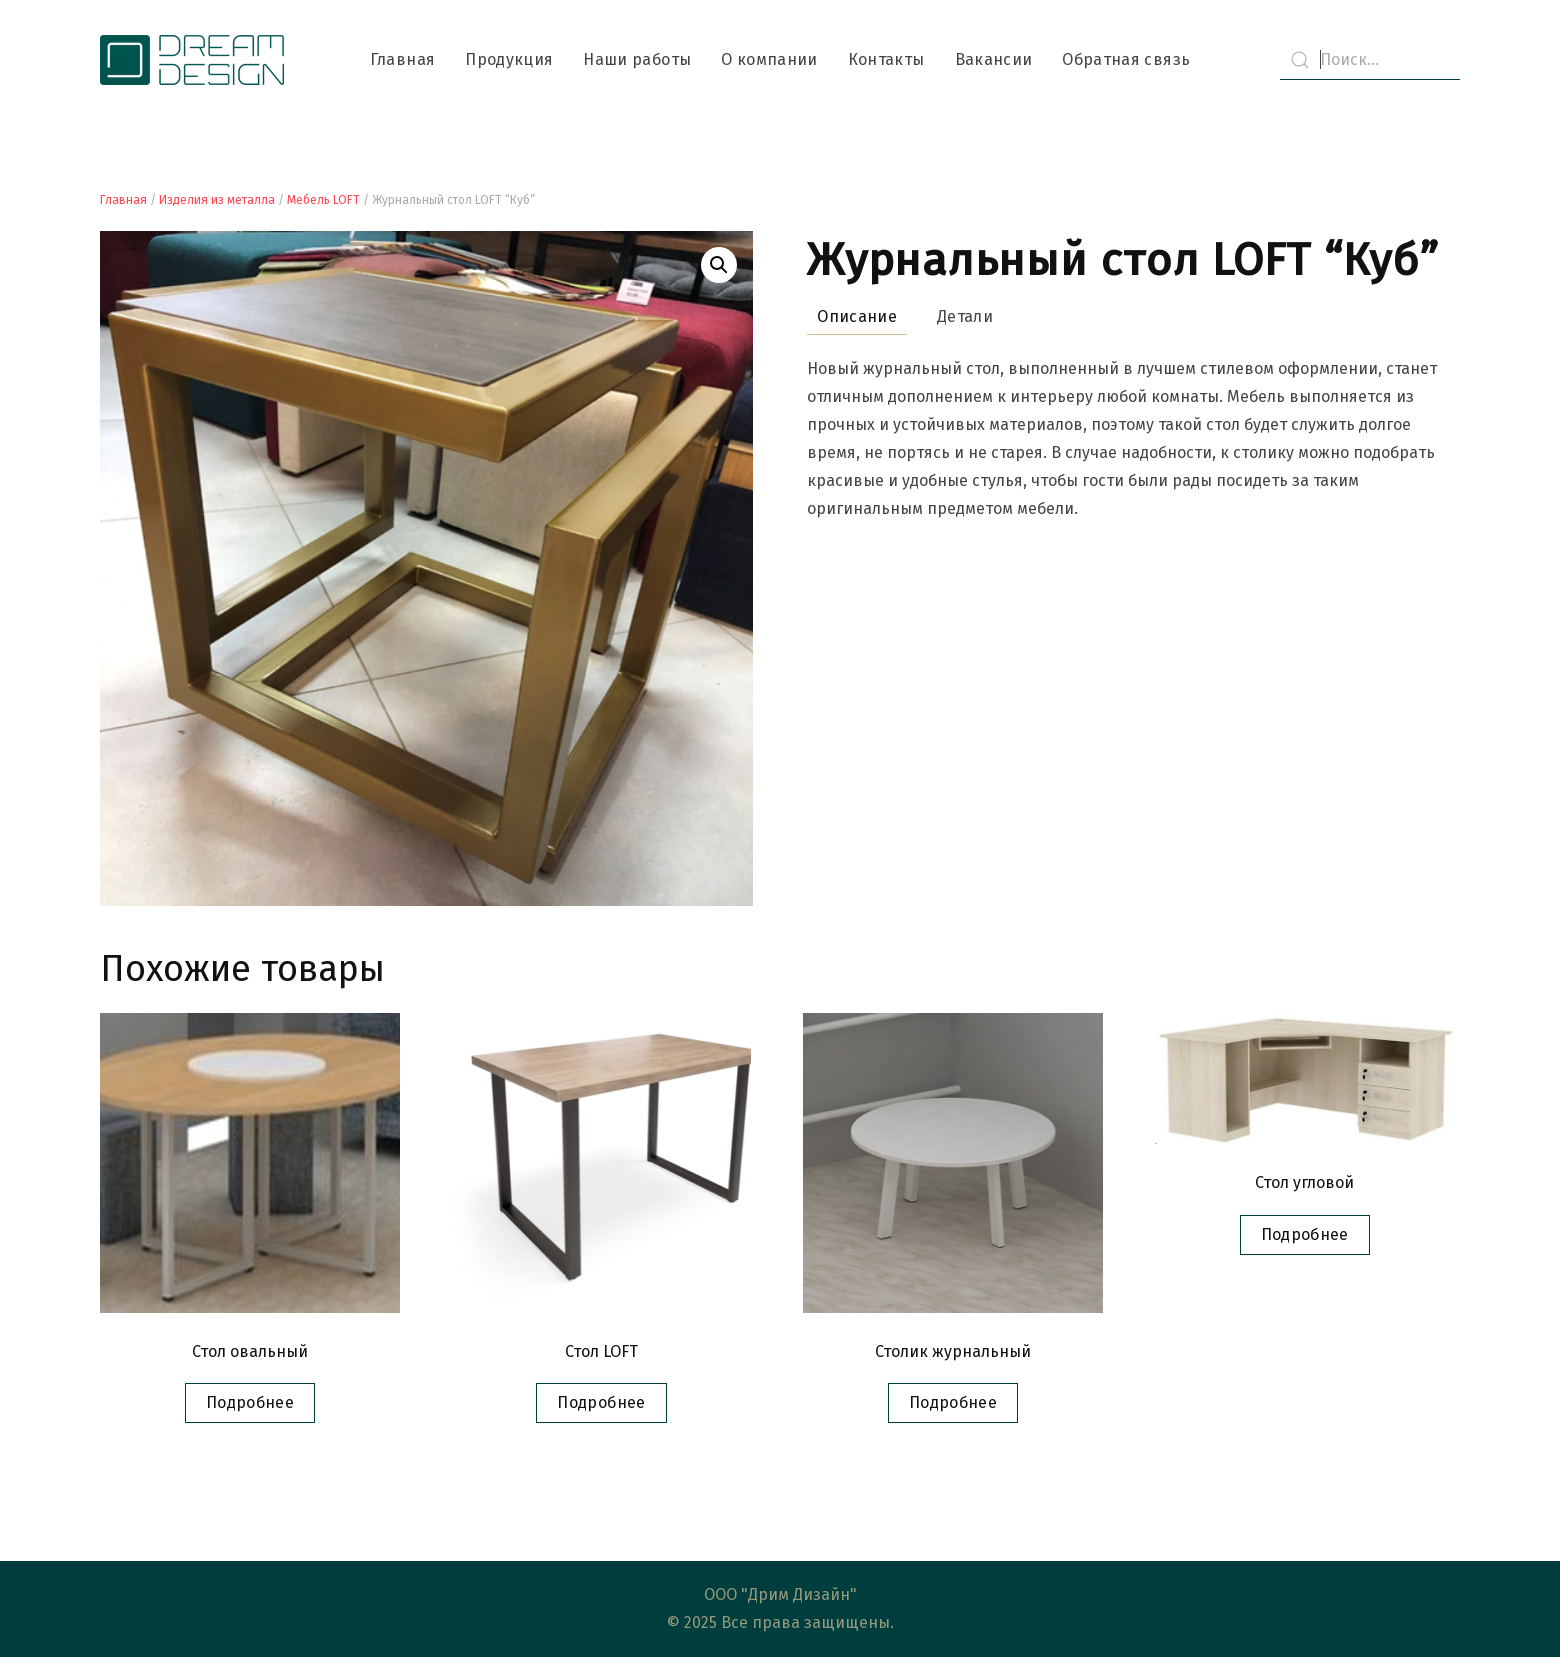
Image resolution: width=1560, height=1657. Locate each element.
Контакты (886, 59)
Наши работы (637, 59)
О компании (769, 59)
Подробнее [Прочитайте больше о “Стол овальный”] (250, 1402)
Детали (965, 316)
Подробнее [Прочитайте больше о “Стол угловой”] (1305, 1234)
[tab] (847, 317)
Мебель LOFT (323, 200)
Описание (857, 316)
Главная (402, 59)
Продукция (509, 59)
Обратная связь (1126, 59)
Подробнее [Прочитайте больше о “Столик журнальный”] (953, 1402)
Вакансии (994, 59)
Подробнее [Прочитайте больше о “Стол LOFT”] (601, 1402)
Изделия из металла (217, 200)
